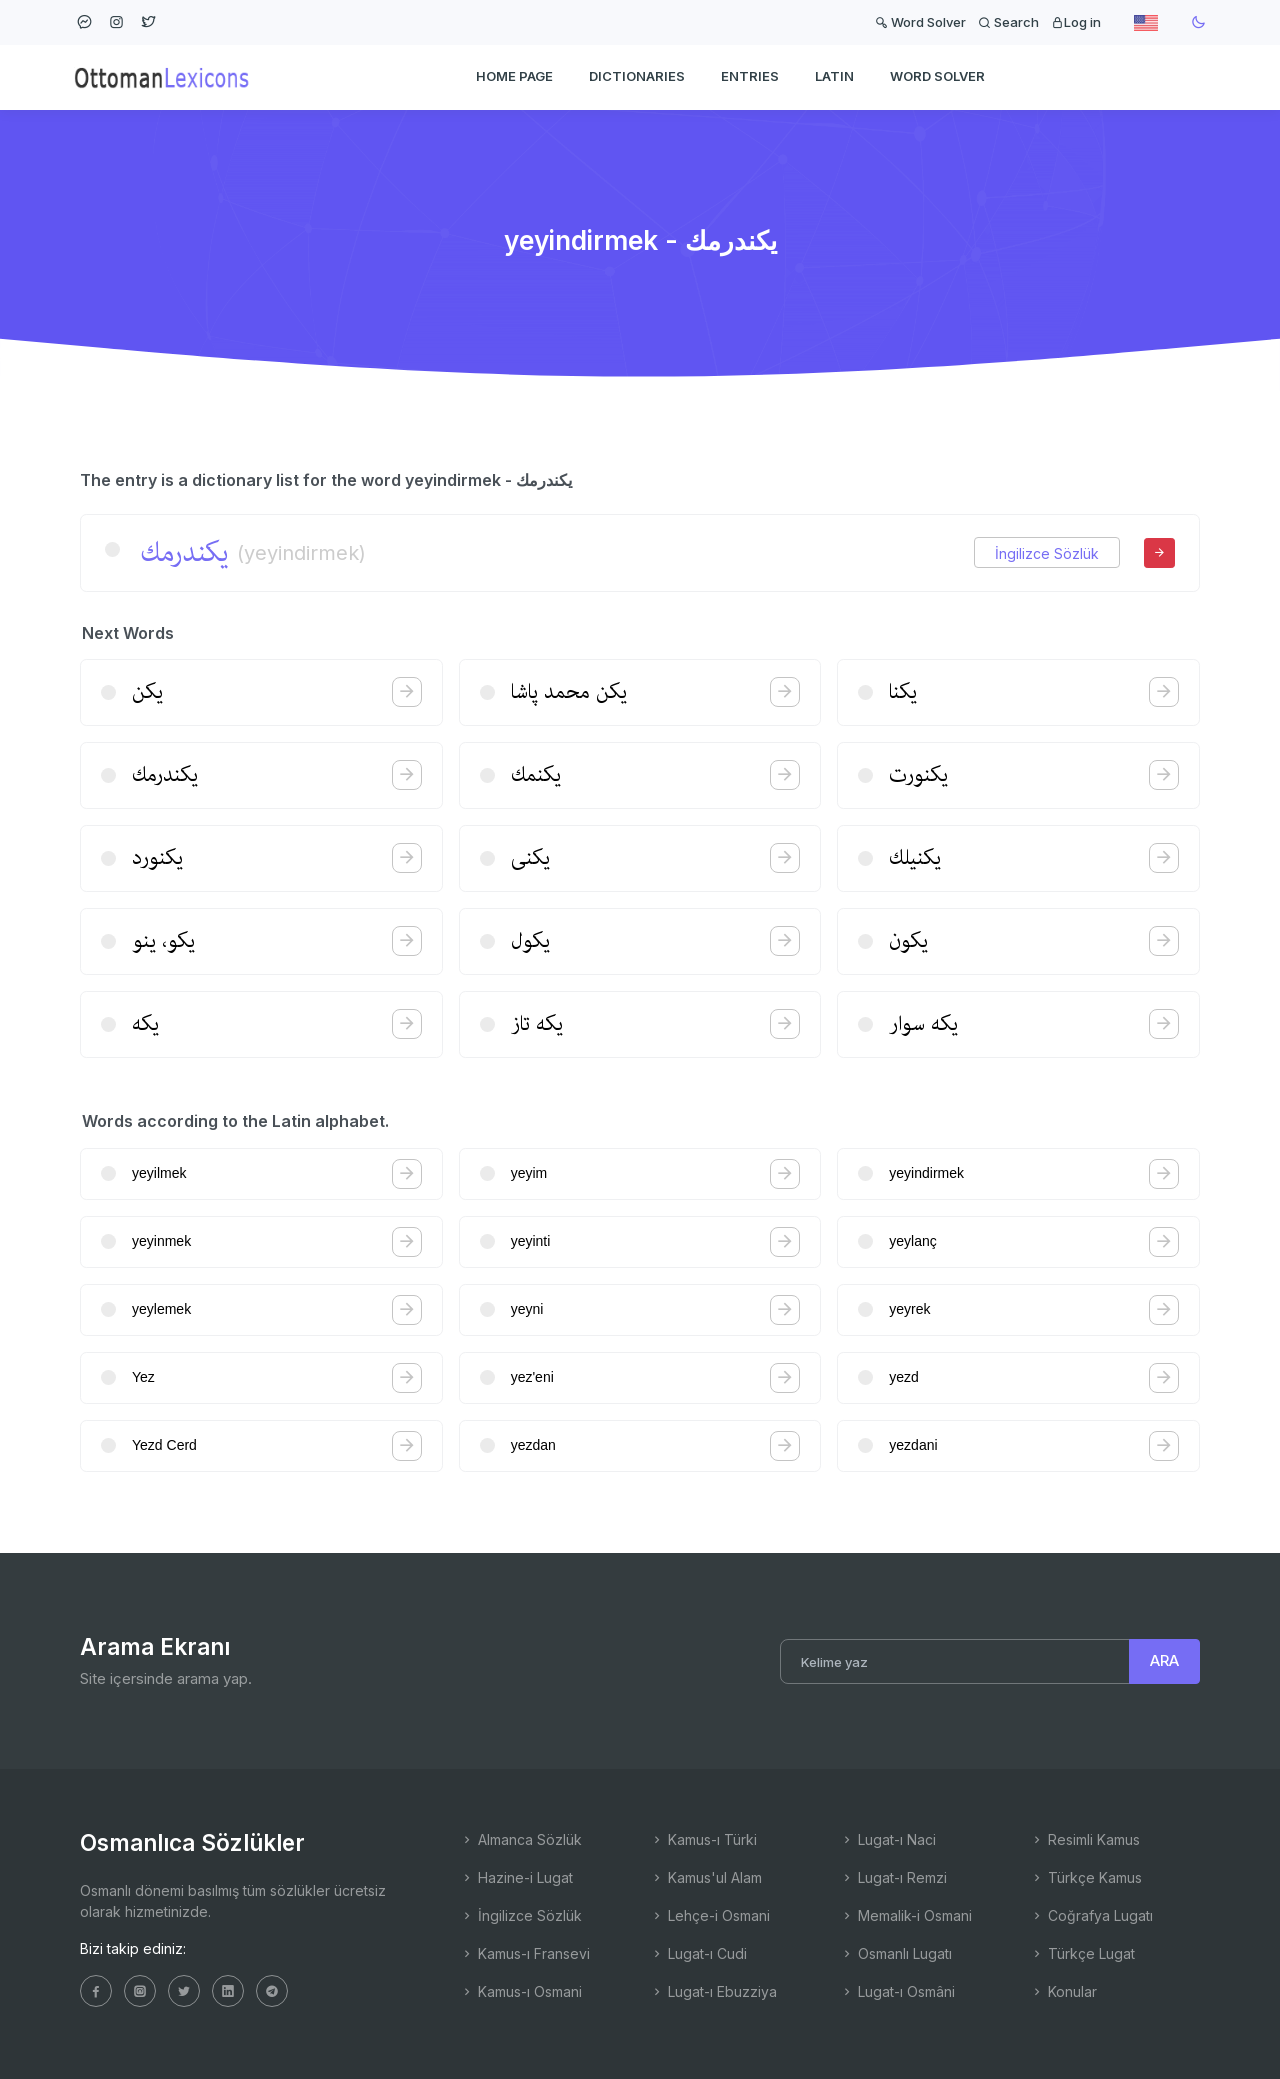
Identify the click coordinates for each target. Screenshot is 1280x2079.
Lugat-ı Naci (888, 1839)
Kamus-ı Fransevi (525, 1953)
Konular (1063, 1991)
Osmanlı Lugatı (896, 1953)
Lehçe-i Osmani (710, 1915)
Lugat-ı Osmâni (897, 1991)
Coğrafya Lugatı (1091, 1915)
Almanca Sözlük (521, 1839)
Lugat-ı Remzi (893, 1877)
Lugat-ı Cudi (698, 1953)
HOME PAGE (514, 76)
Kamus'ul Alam (706, 1877)
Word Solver (920, 22)
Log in (1076, 22)
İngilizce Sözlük (1047, 553)
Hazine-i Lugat (516, 1877)
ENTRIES (750, 76)
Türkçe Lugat (1082, 1953)
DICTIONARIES (637, 76)
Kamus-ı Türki (703, 1839)
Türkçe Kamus (1086, 1877)
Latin (834, 76)
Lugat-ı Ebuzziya (713, 1991)
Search (1008, 22)
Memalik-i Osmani (906, 1915)
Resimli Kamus (1085, 1839)
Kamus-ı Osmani (521, 1991)
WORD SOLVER (937, 76)
